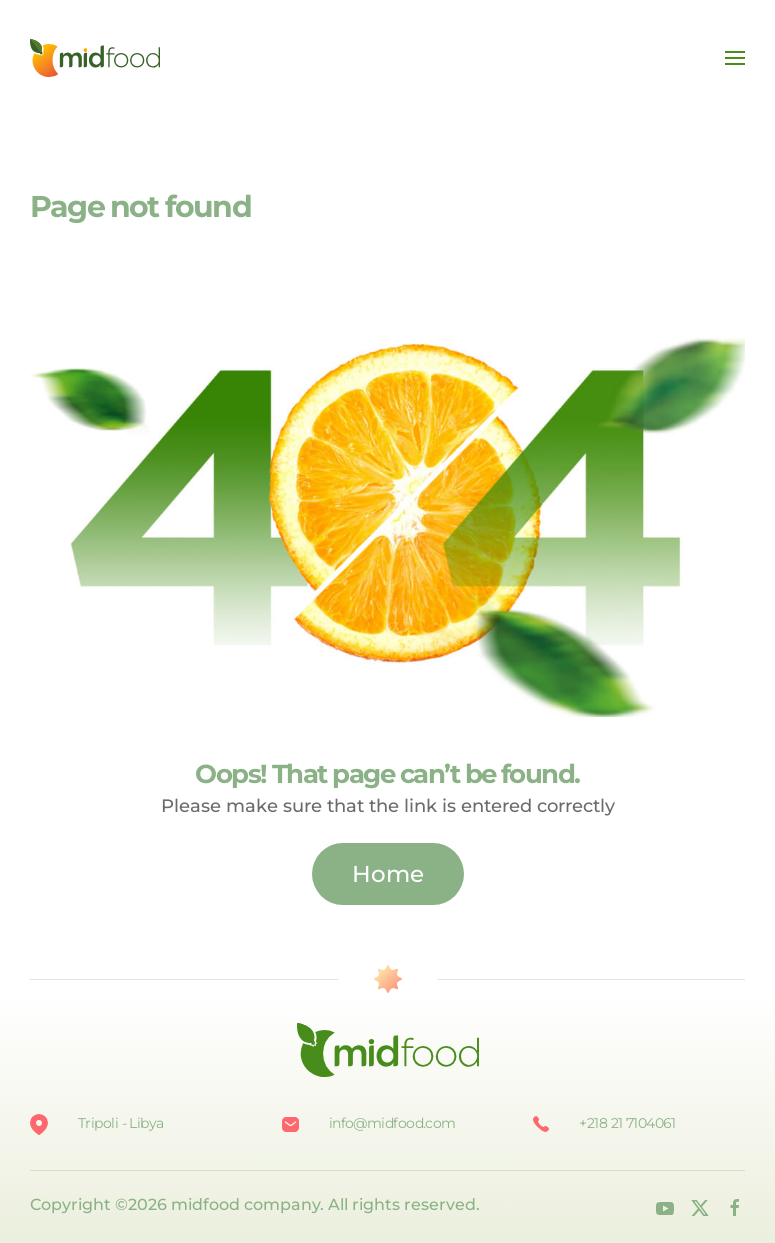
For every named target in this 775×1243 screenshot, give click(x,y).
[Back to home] (95, 58)
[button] (735, 58)
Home (388, 874)
